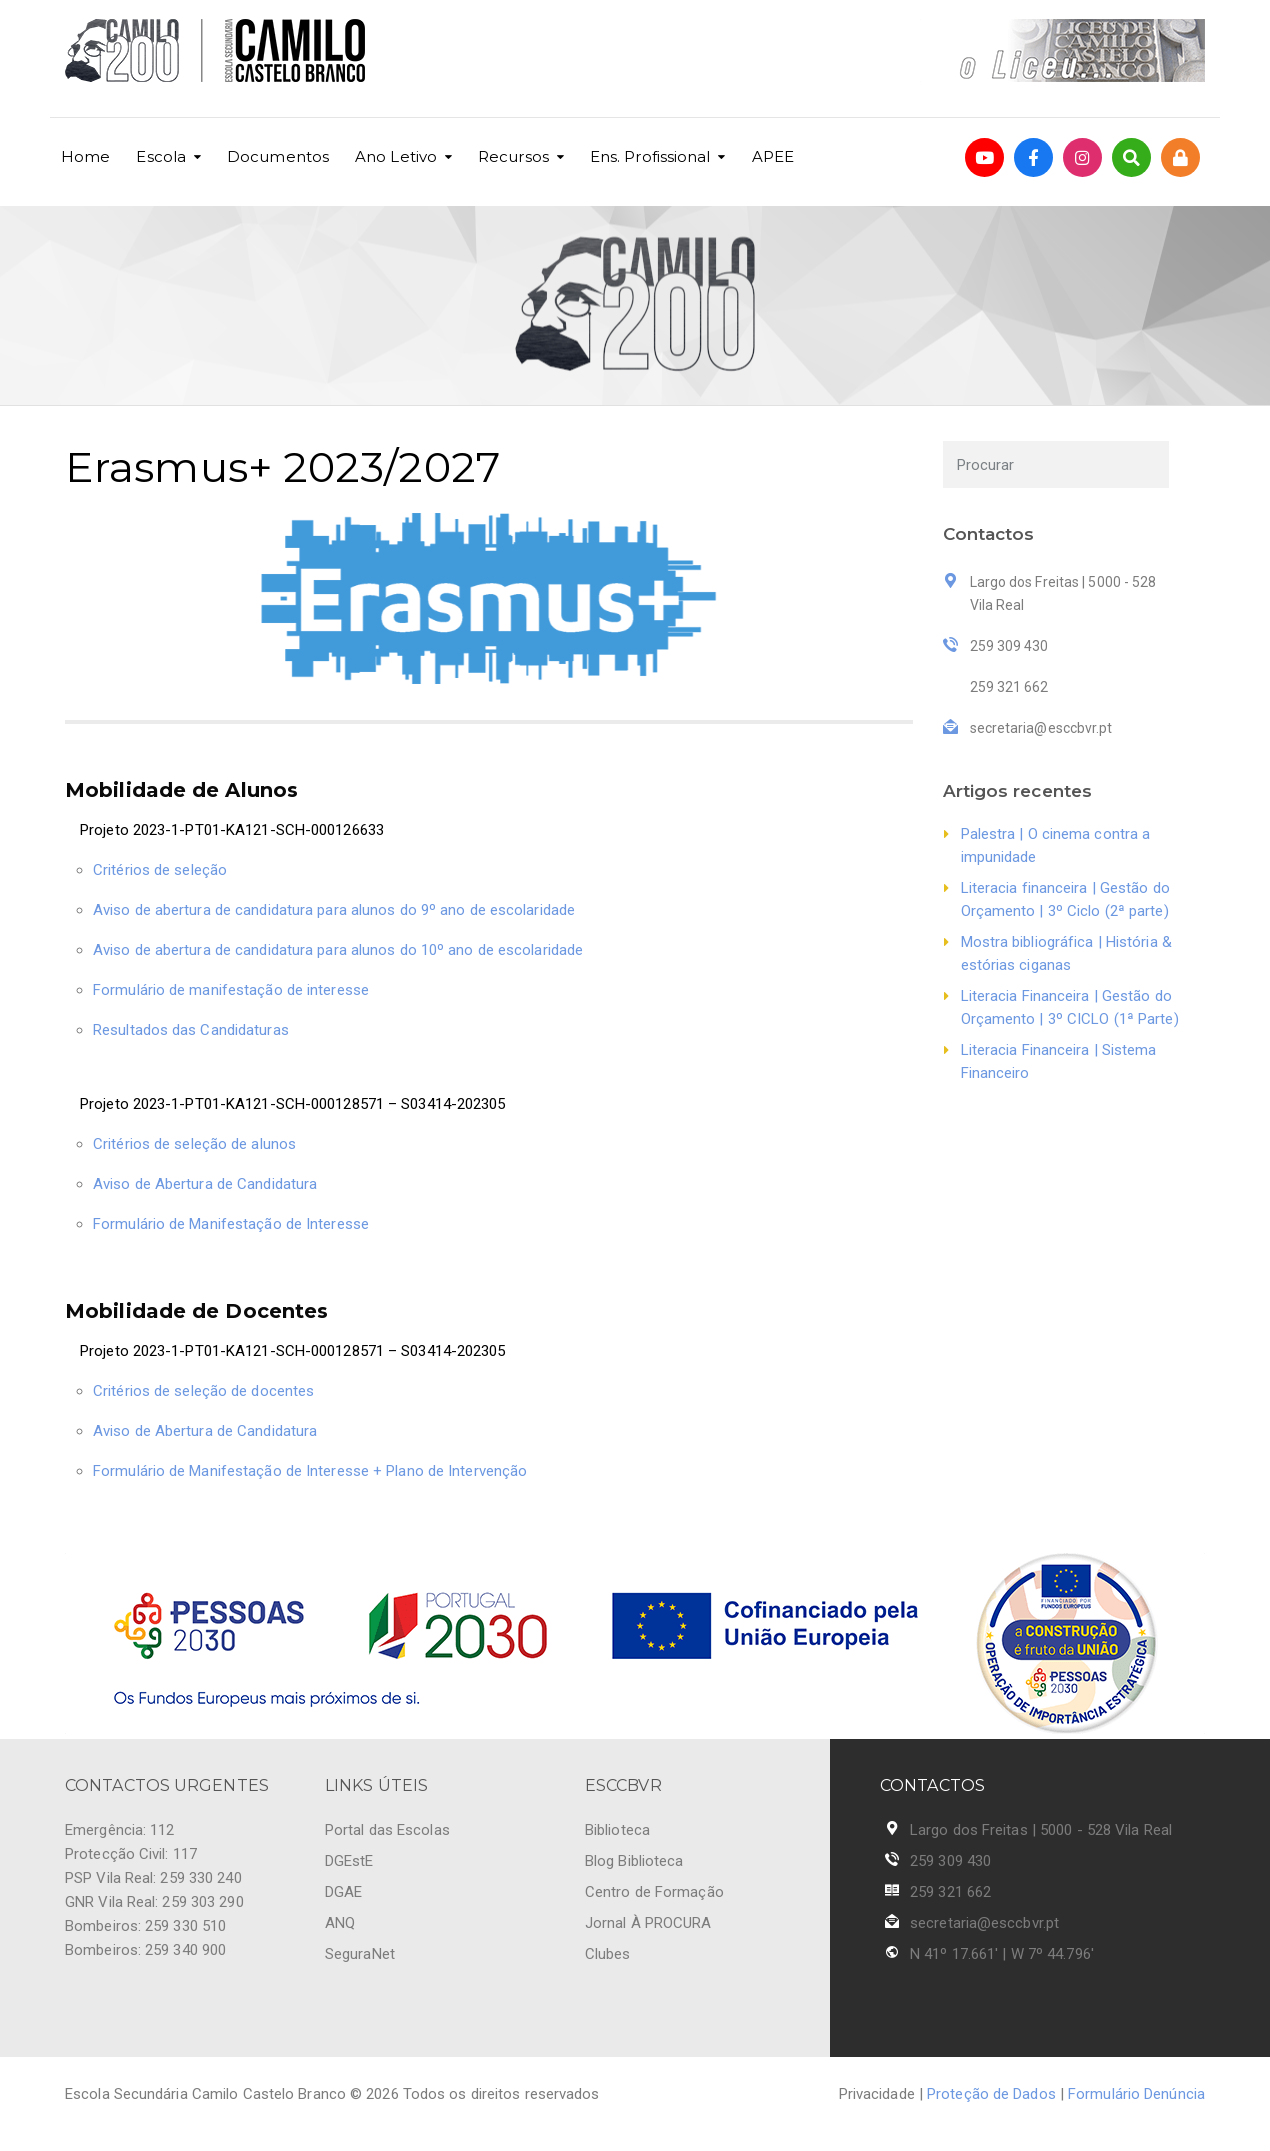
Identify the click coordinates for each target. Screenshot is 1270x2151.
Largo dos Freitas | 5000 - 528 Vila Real (1041, 1830)
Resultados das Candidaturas (191, 1030)
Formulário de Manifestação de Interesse (231, 1224)
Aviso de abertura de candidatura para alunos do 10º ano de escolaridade (338, 950)
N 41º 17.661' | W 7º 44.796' (1002, 1954)
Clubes (608, 1954)
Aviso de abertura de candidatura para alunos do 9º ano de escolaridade (334, 910)
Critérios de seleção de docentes (203, 1391)
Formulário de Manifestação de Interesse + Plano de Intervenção (310, 1471)
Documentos (278, 156)
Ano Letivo (396, 156)
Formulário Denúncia (1136, 2094)
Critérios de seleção (160, 870)
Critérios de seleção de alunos (194, 1144)
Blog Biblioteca (634, 1861)
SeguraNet (360, 1954)
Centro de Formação (654, 1892)
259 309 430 (950, 1861)
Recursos (513, 156)
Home (85, 156)
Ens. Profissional (650, 156)
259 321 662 (950, 1892)
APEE (773, 156)
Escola (161, 156)
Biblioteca (617, 1830)
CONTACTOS (932, 1785)
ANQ (340, 1923)
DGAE (343, 1892)
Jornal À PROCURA (648, 1923)
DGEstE (349, 1861)
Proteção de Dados (991, 2094)
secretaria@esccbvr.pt (984, 1923)
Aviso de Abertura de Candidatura (205, 1184)
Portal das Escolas (387, 1830)
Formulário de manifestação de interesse (231, 990)
